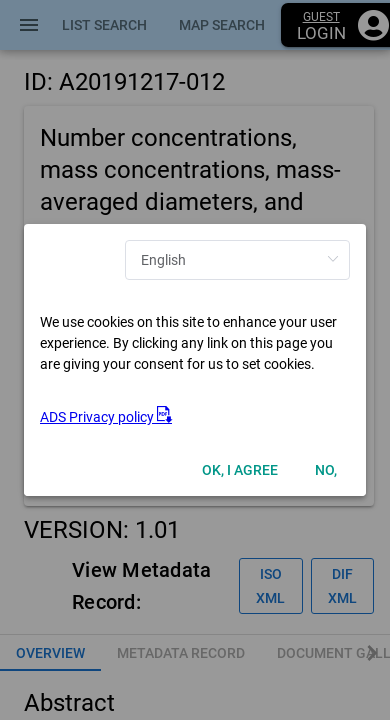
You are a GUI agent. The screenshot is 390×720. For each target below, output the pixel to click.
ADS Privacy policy (106, 417)
